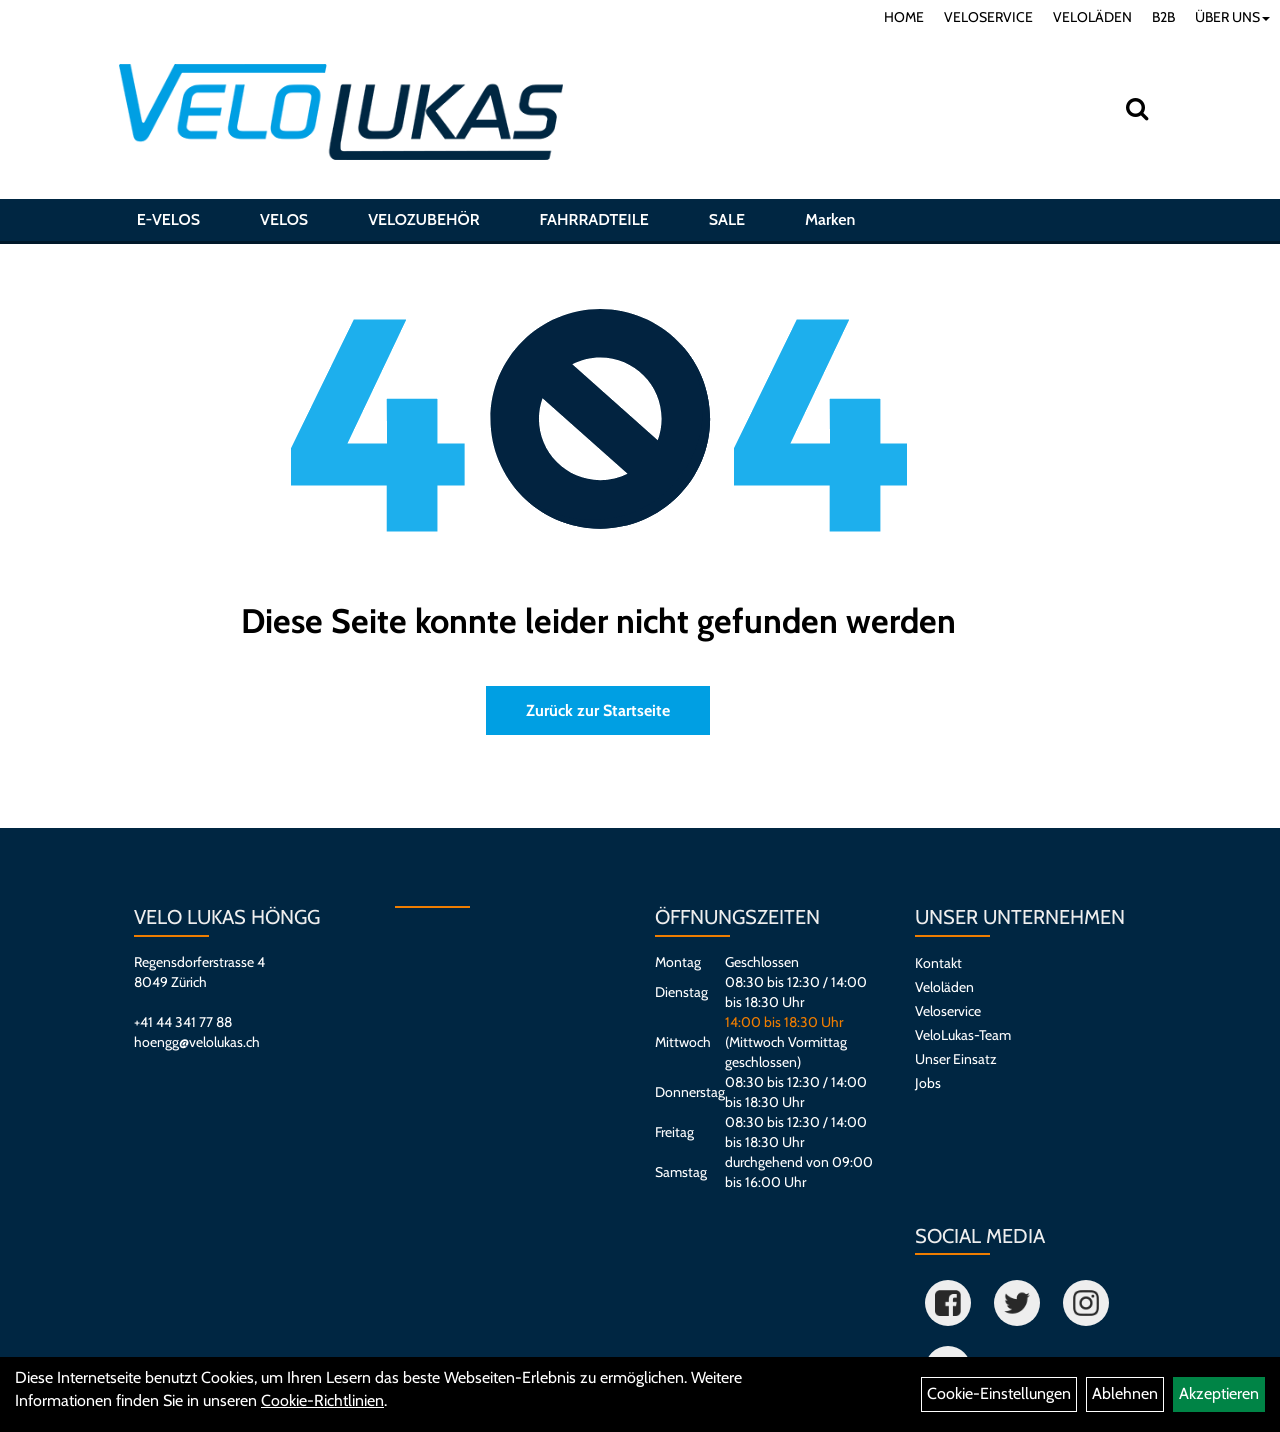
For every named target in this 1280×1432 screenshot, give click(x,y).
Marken (830, 223)
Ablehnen (1125, 1393)
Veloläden (944, 987)
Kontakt (938, 963)
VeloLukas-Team (963, 1035)
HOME (904, 17)
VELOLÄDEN (1092, 17)
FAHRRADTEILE (594, 223)
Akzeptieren (1219, 1393)
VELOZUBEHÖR (423, 223)
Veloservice (948, 1011)
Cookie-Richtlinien (322, 1400)
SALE (727, 223)
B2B (1163, 17)
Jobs (928, 1083)
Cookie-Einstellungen (999, 1393)
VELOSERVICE (988, 17)
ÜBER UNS (1232, 17)
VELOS (284, 223)
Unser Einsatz (956, 1059)
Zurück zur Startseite (598, 710)
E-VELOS (168, 223)
